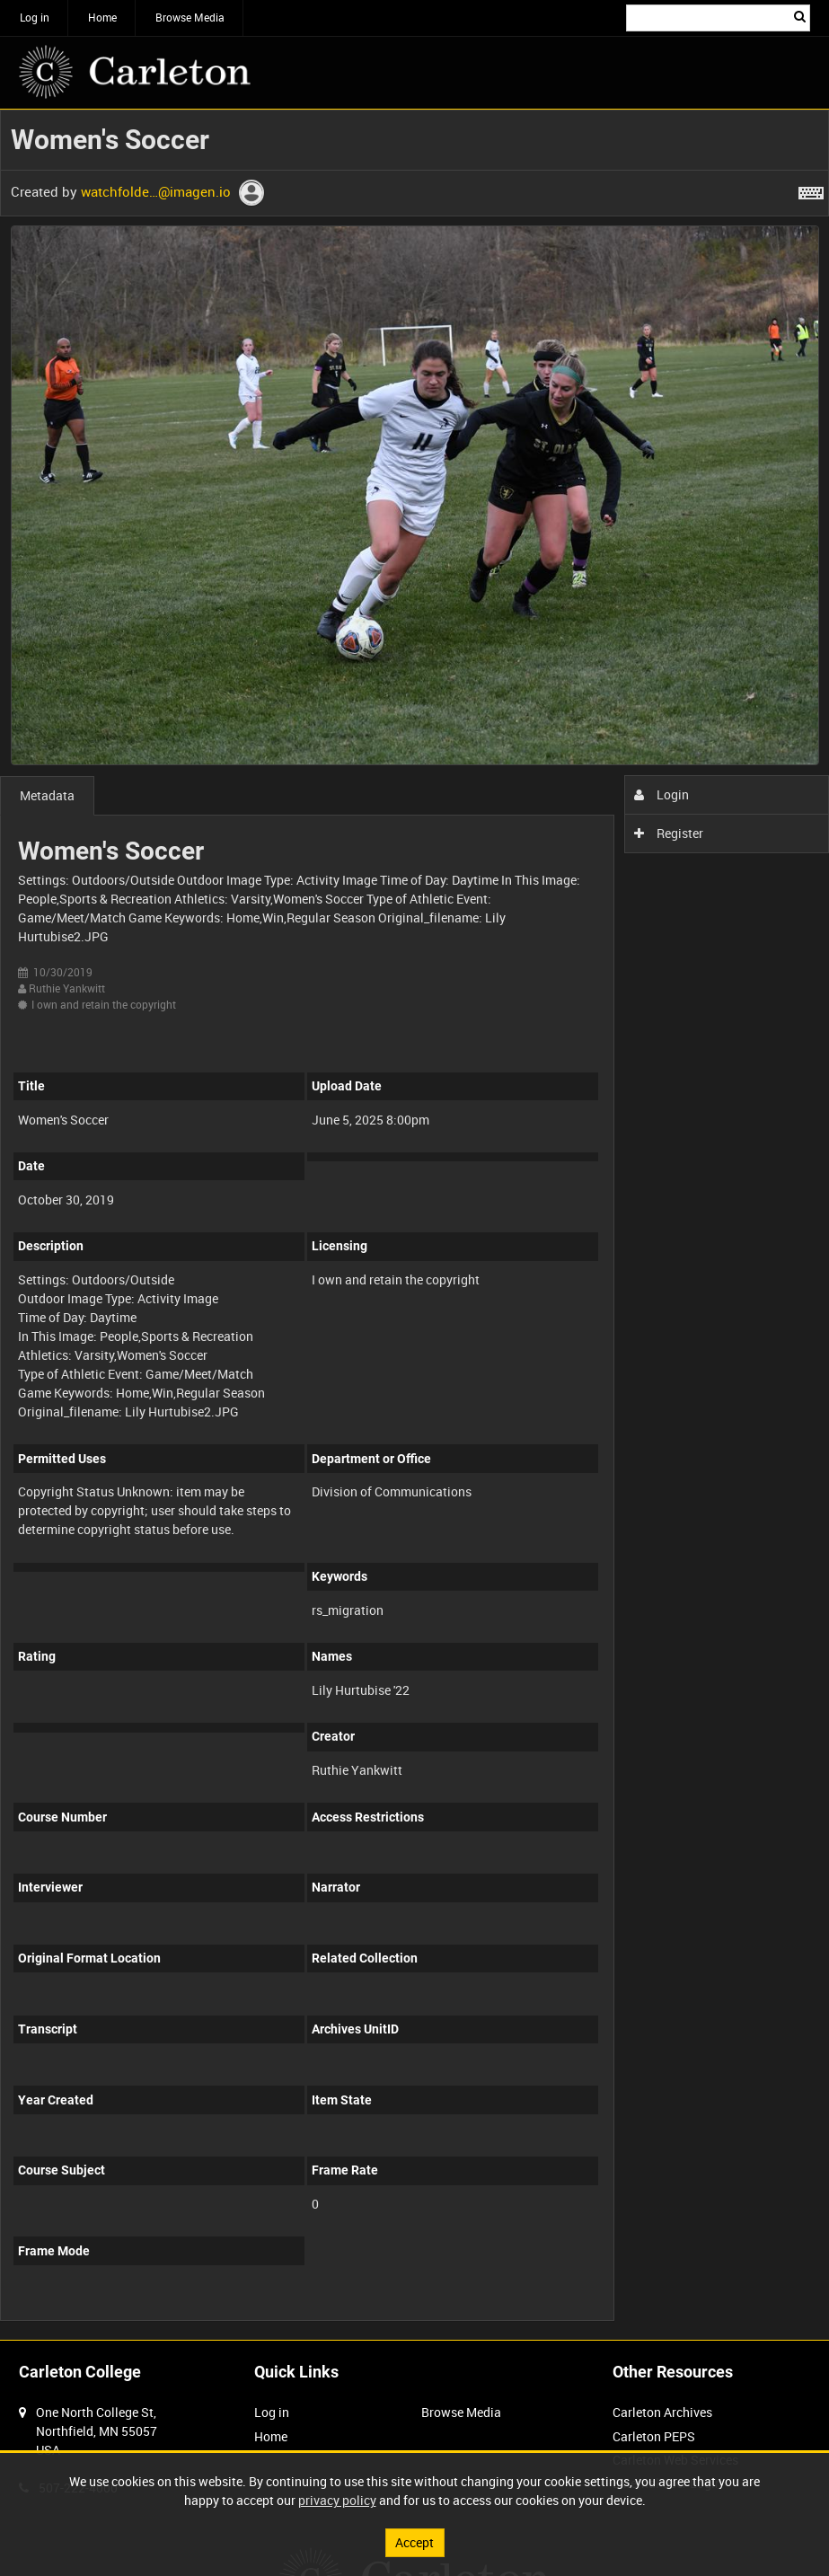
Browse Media (190, 17)
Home (102, 17)
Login (661, 794)
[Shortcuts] (811, 189)
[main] (414, 1225)
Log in (34, 17)
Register (668, 833)
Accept (414, 2542)
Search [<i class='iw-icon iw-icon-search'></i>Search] (800, 16)
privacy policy (337, 2500)
